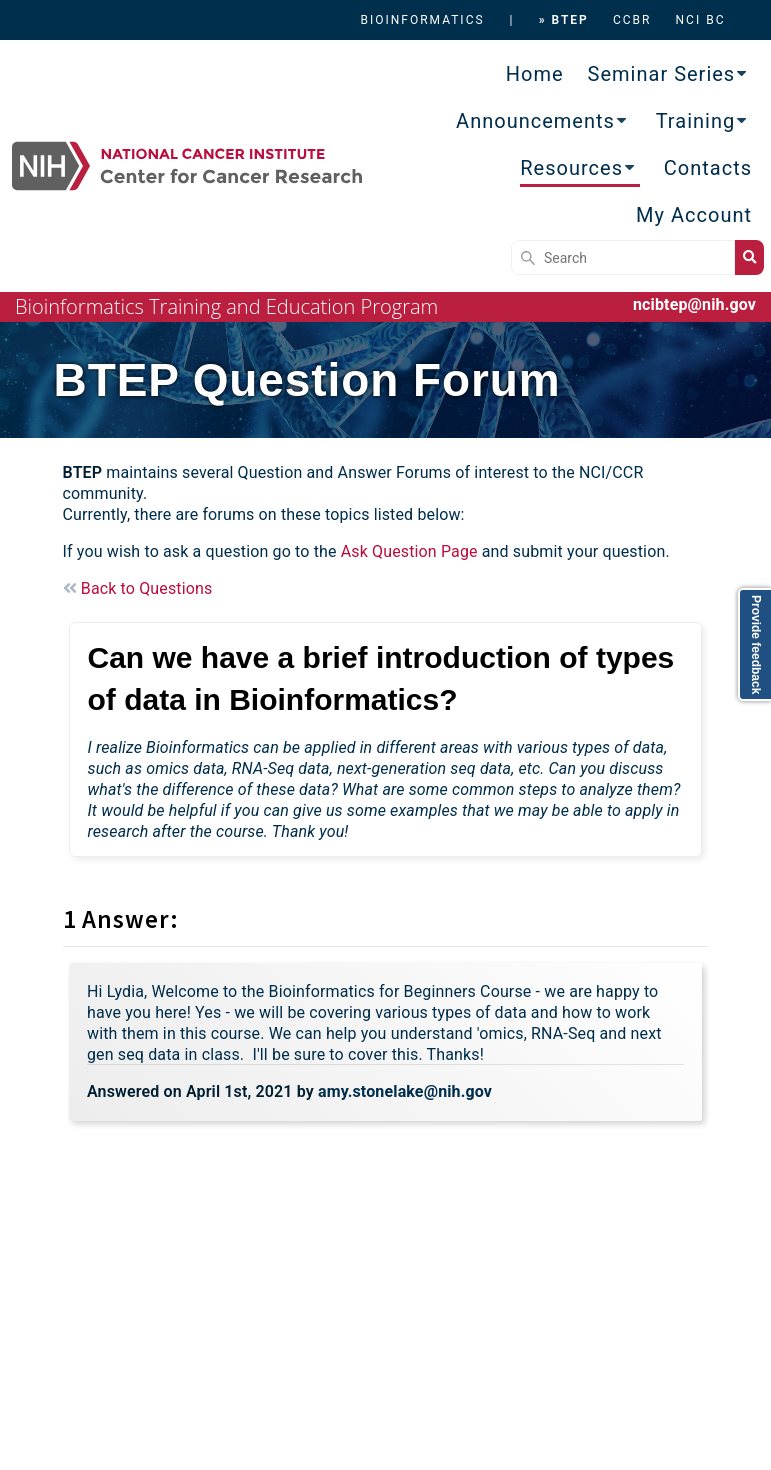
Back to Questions (138, 588)
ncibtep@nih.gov (694, 304)
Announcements (535, 121)
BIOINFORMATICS (422, 20)
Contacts (708, 168)
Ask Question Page (409, 551)
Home (535, 74)
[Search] (623, 257)
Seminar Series (662, 74)
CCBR (632, 20)
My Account (694, 215)
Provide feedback (756, 644)
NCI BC (701, 20)
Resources (571, 168)
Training (696, 121)
